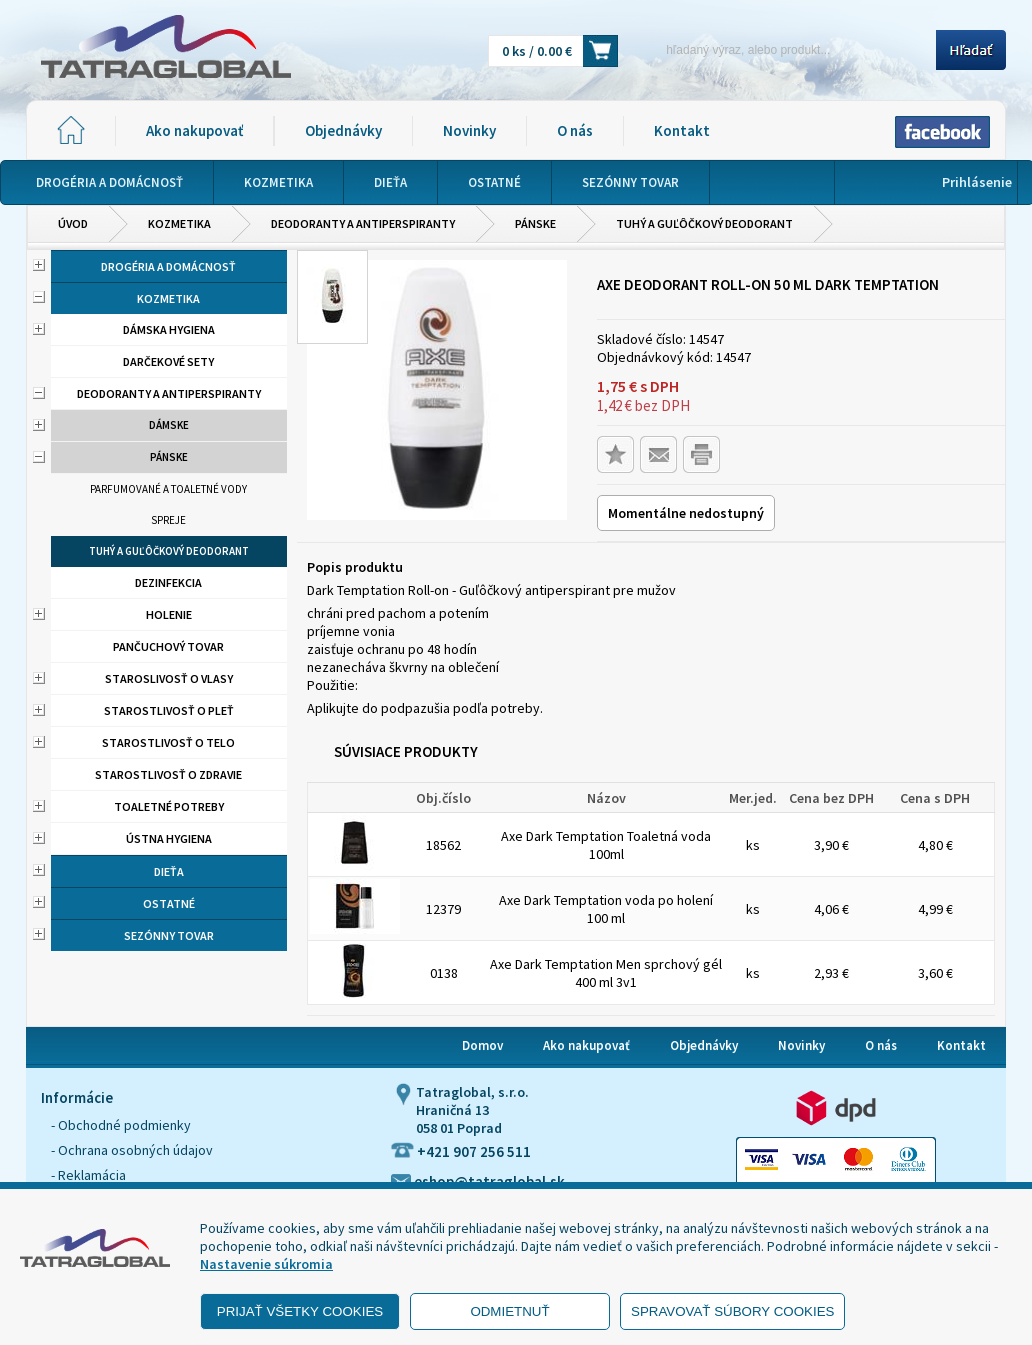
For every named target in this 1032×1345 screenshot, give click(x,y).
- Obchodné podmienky (121, 1125)
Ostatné (169, 903)
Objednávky (343, 130)
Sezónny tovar (169, 935)
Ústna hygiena (169, 838)
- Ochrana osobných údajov (132, 1150)
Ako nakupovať (194, 130)
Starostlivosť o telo (168, 742)
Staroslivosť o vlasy (169, 678)
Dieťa (169, 871)
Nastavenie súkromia (266, 1264)
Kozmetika (179, 223)
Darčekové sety (168, 361)
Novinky (469, 130)
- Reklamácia (88, 1175)
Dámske (169, 425)
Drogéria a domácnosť (168, 266)
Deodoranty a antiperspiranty (363, 223)
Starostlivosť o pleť (169, 710)
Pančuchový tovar (168, 646)
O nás (575, 130)
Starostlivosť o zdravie (168, 774)
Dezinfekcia (168, 582)
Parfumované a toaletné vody (168, 489)
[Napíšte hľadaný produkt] (783, 49)
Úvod (73, 223)
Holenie (169, 614)
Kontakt (682, 130)
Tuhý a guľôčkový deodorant (704, 223)
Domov (482, 1045)
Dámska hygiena (169, 329)
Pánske (535, 223)
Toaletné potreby (169, 806)
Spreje (168, 520)
